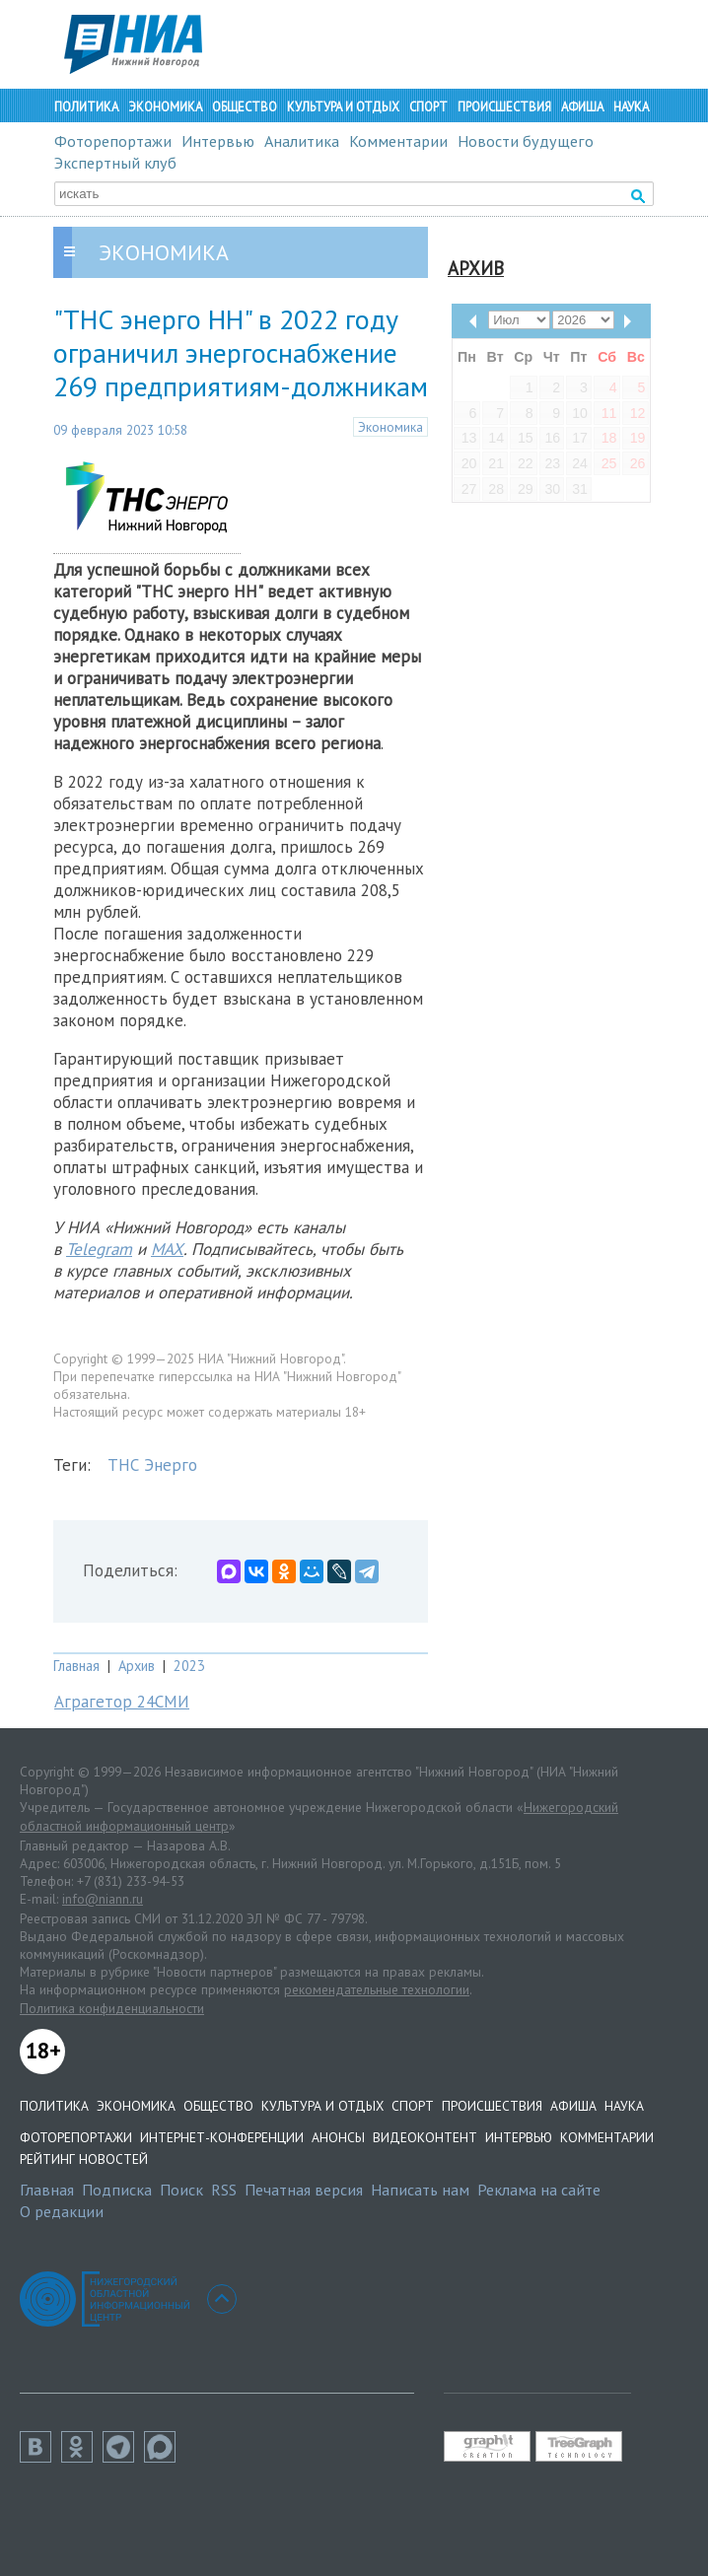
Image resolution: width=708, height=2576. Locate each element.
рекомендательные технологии (376, 1989)
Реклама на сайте (539, 2189)
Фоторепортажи (113, 141)
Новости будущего (526, 141)
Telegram (99, 1249)
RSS (224, 2189)
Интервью (217, 141)
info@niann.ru (102, 1899)
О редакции (62, 2211)
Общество (244, 107)
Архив (136, 1665)
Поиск (181, 2189)
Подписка (117, 2189)
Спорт (428, 107)
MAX (167, 1249)
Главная (76, 1665)
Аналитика (301, 141)
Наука (631, 107)
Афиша (582, 107)
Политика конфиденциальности (112, 2008)
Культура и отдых (343, 107)
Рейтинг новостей (84, 2159)
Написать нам (420, 2189)
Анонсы (338, 2137)
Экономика (165, 107)
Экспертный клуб (115, 163)
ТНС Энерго (152, 1465)
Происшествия (504, 107)
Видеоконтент (425, 2137)
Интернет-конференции (222, 2137)
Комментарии (398, 141)
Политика (86, 107)
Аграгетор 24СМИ (121, 1701)
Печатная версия (304, 2189)
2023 (189, 1665)
